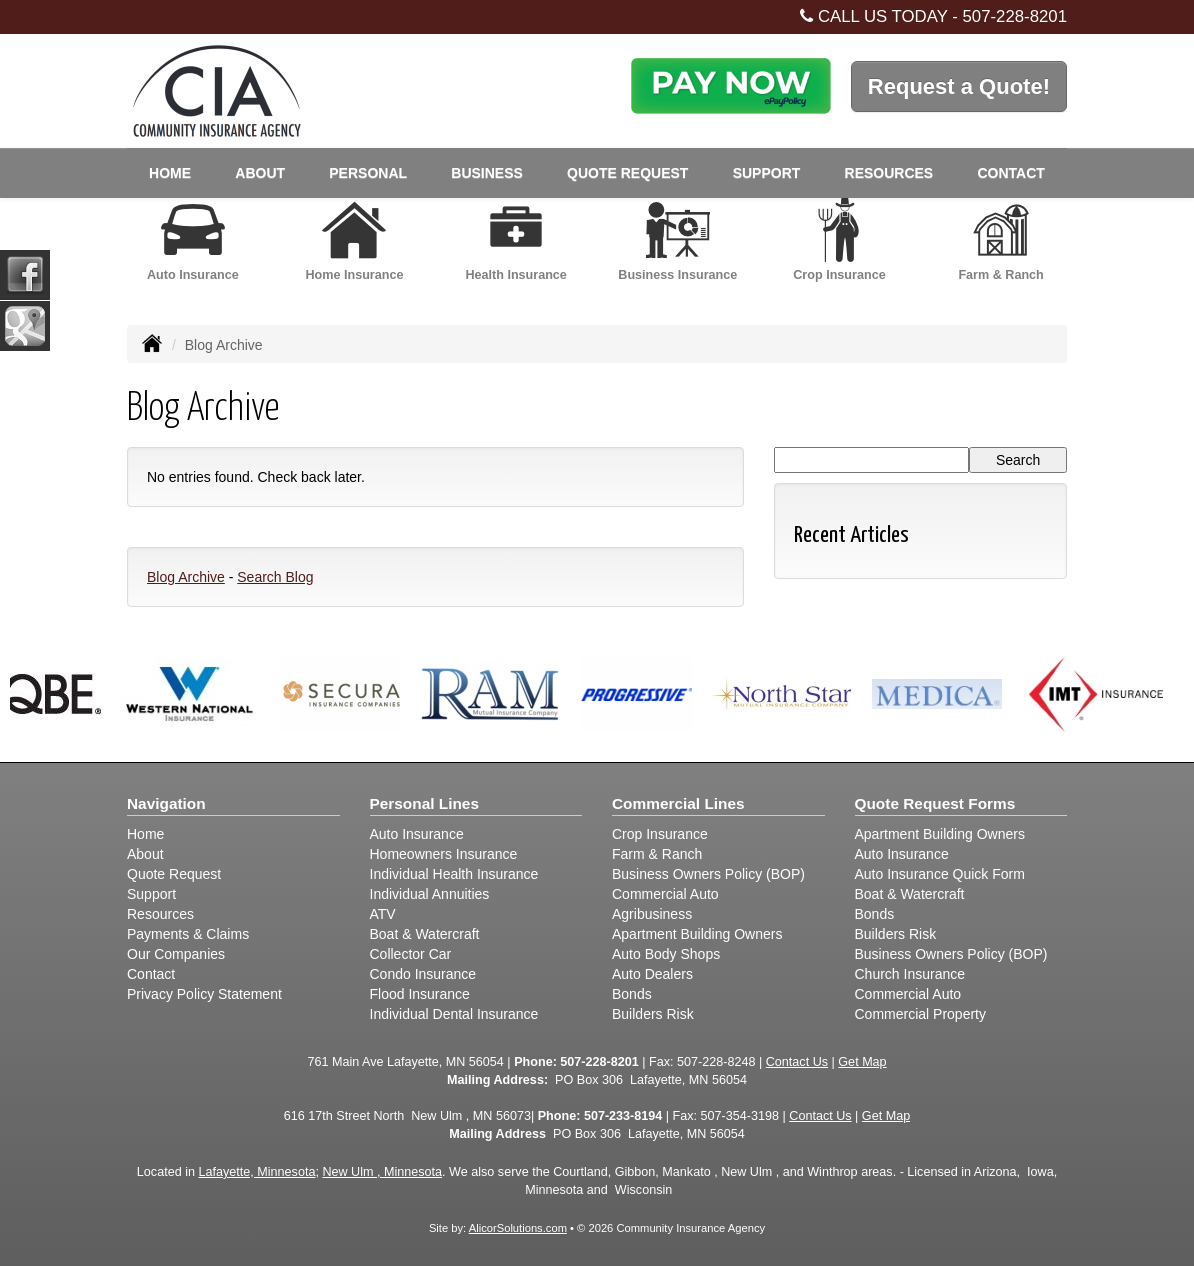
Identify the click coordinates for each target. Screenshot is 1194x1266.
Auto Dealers (652, 974)
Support (151, 894)
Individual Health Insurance (454, 874)
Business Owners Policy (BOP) (708, 874)
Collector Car (411, 954)
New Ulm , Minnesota (382, 1172)
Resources (160, 914)
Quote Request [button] (627, 173)
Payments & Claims (188, 934)
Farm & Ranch (657, 854)
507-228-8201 (1014, 16)
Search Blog (275, 577)
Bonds (632, 994)
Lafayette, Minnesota (256, 1172)
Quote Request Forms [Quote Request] (935, 803)
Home (170, 173)
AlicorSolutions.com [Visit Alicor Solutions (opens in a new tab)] (518, 1228)
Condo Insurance (423, 974)
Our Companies (176, 954)
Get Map (862, 1062)
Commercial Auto (665, 894)
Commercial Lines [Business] (678, 803)
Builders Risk (653, 1014)
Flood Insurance (420, 994)
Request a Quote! (959, 86)
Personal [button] (368, 173)
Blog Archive (186, 577)
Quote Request (174, 874)
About (145, 854)
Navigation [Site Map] (166, 803)
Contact (151, 974)
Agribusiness (652, 914)
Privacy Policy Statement (204, 994)
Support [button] (767, 173)
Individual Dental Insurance (454, 1014)
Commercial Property (920, 1014)
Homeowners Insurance (444, 854)
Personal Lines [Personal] (425, 803)
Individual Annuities (430, 894)
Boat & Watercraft (425, 934)
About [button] (260, 173)
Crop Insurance (660, 834)
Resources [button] (889, 173)
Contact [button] (1010, 173)
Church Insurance (910, 974)
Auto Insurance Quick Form (940, 874)
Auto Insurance (417, 834)
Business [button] (487, 173)
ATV (383, 914)
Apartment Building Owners (697, 934)
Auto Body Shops (666, 954)
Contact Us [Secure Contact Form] (797, 1062)
